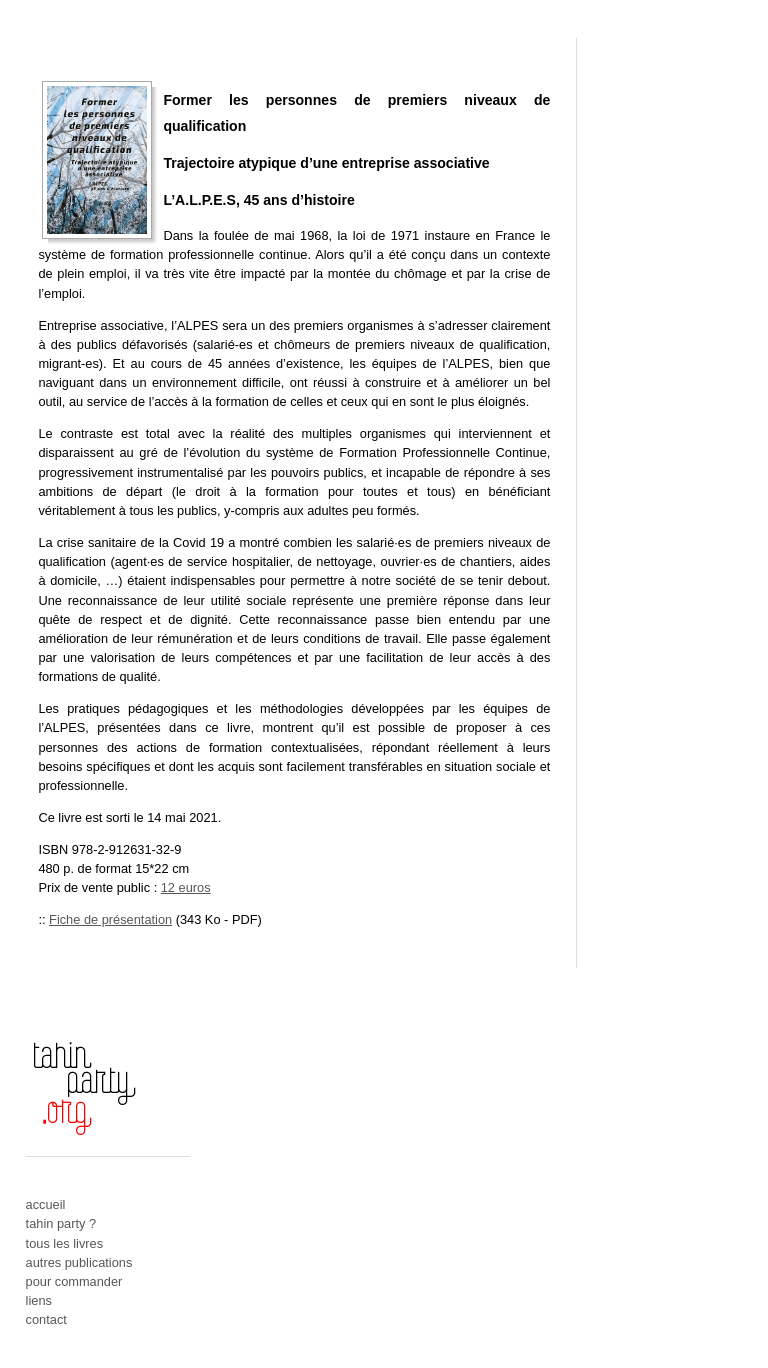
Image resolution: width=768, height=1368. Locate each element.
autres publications (79, 1262)
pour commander (74, 1281)
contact (46, 1319)
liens (39, 1300)
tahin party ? (61, 1223)
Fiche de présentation (110, 919)
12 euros (186, 887)
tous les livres (65, 1243)
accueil (46, 1204)
